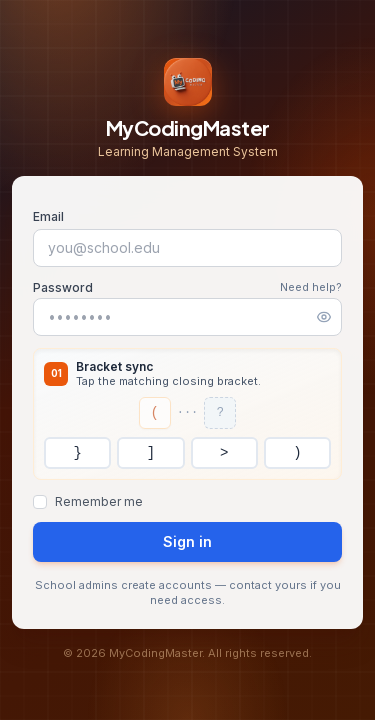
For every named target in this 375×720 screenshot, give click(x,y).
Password (63, 287)
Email (48, 216)
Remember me (99, 501)
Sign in (187, 541)
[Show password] (324, 317)
